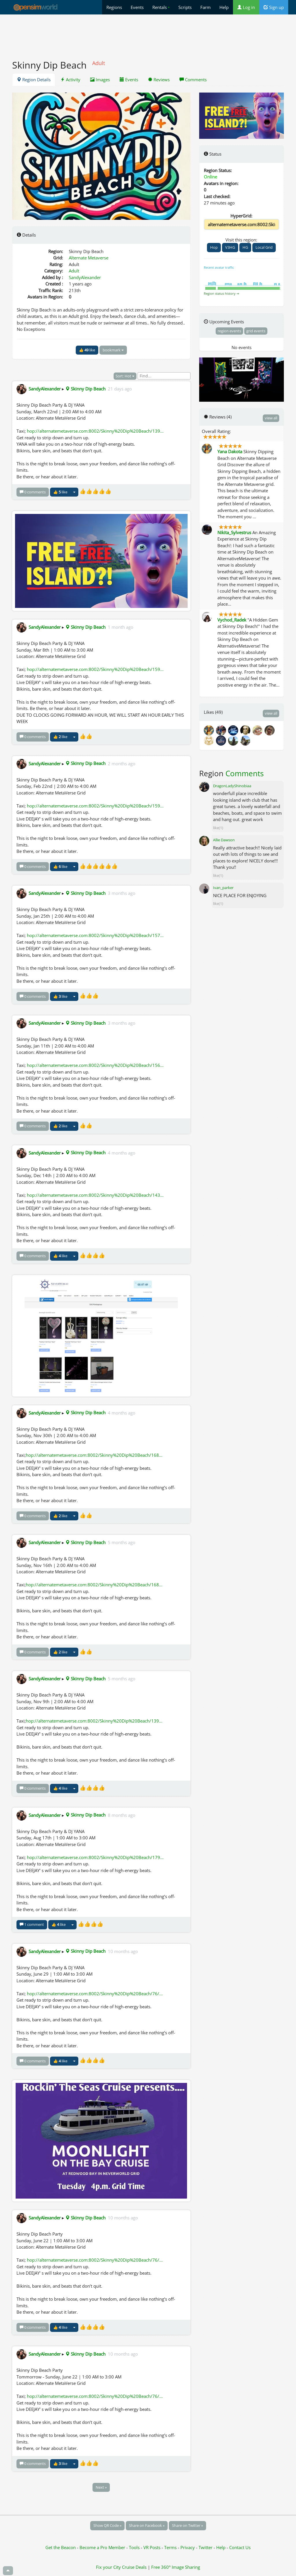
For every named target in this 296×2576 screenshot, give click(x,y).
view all (271, 418)
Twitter (205, 2547)
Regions (114, 7)
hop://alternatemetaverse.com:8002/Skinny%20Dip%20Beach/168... (94, 1455)
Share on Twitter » (187, 2525)
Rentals (161, 7)
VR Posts (152, 2547)
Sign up (274, 7)
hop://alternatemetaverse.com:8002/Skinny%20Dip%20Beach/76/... (95, 1993)
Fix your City (108, 2567)
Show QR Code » (107, 2525)
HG (245, 247)
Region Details (34, 79)
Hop (214, 247)
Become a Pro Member (102, 2547)
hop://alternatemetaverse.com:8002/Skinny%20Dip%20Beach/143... (95, 1195)
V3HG (230, 247)
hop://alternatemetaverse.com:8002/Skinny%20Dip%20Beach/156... (95, 1065)
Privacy (187, 2547)
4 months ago (121, 1152)
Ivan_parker (223, 887)
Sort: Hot (125, 376)
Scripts (185, 7)
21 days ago (120, 389)
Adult (74, 271)
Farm (205, 7)
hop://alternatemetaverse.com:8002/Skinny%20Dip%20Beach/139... (95, 431)
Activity (70, 79)
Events (137, 7)
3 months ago (121, 893)
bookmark (113, 350)
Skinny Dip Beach (85, 389)
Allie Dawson (224, 839)
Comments (193, 79)
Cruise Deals (134, 2567)
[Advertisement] (148, 34)
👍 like (87, 350)
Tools (135, 2547)
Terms (171, 2547)
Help (224, 7)
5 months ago (121, 1542)
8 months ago (121, 1815)
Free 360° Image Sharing (175, 2567)
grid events (255, 330)
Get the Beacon (60, 2547)
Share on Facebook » (146, 2525)
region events (229, 330)
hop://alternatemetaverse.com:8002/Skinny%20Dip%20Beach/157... (95, 935)
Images (100, 79)
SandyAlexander (85, 277)
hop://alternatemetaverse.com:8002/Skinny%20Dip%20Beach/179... (95, 1857)
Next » (101, 2487)
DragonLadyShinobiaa (232, 785)
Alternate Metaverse (88, 258)
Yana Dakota (229, 451)
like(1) (218, 827)
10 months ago (123, 1951)
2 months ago (121, 763)
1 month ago (120, 627)
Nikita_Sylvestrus (234, 532)
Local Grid (264, 247)
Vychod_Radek (231, 620)
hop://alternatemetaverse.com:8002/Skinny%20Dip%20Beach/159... (95, 669)
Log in (246, 7)
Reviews (159, 79)
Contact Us (240, 2547)
